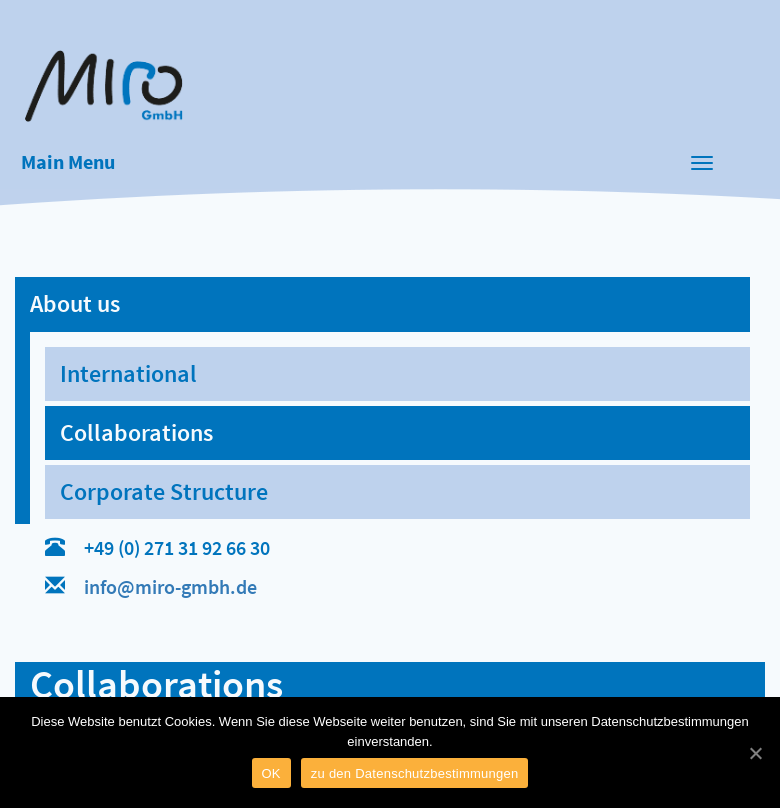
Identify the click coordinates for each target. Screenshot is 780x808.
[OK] (755, 753)
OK (271, 773)
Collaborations (136, 432)
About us (75, 303)
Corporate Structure (164, 491)
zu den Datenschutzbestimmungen (415, 773)
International (128, 373)
